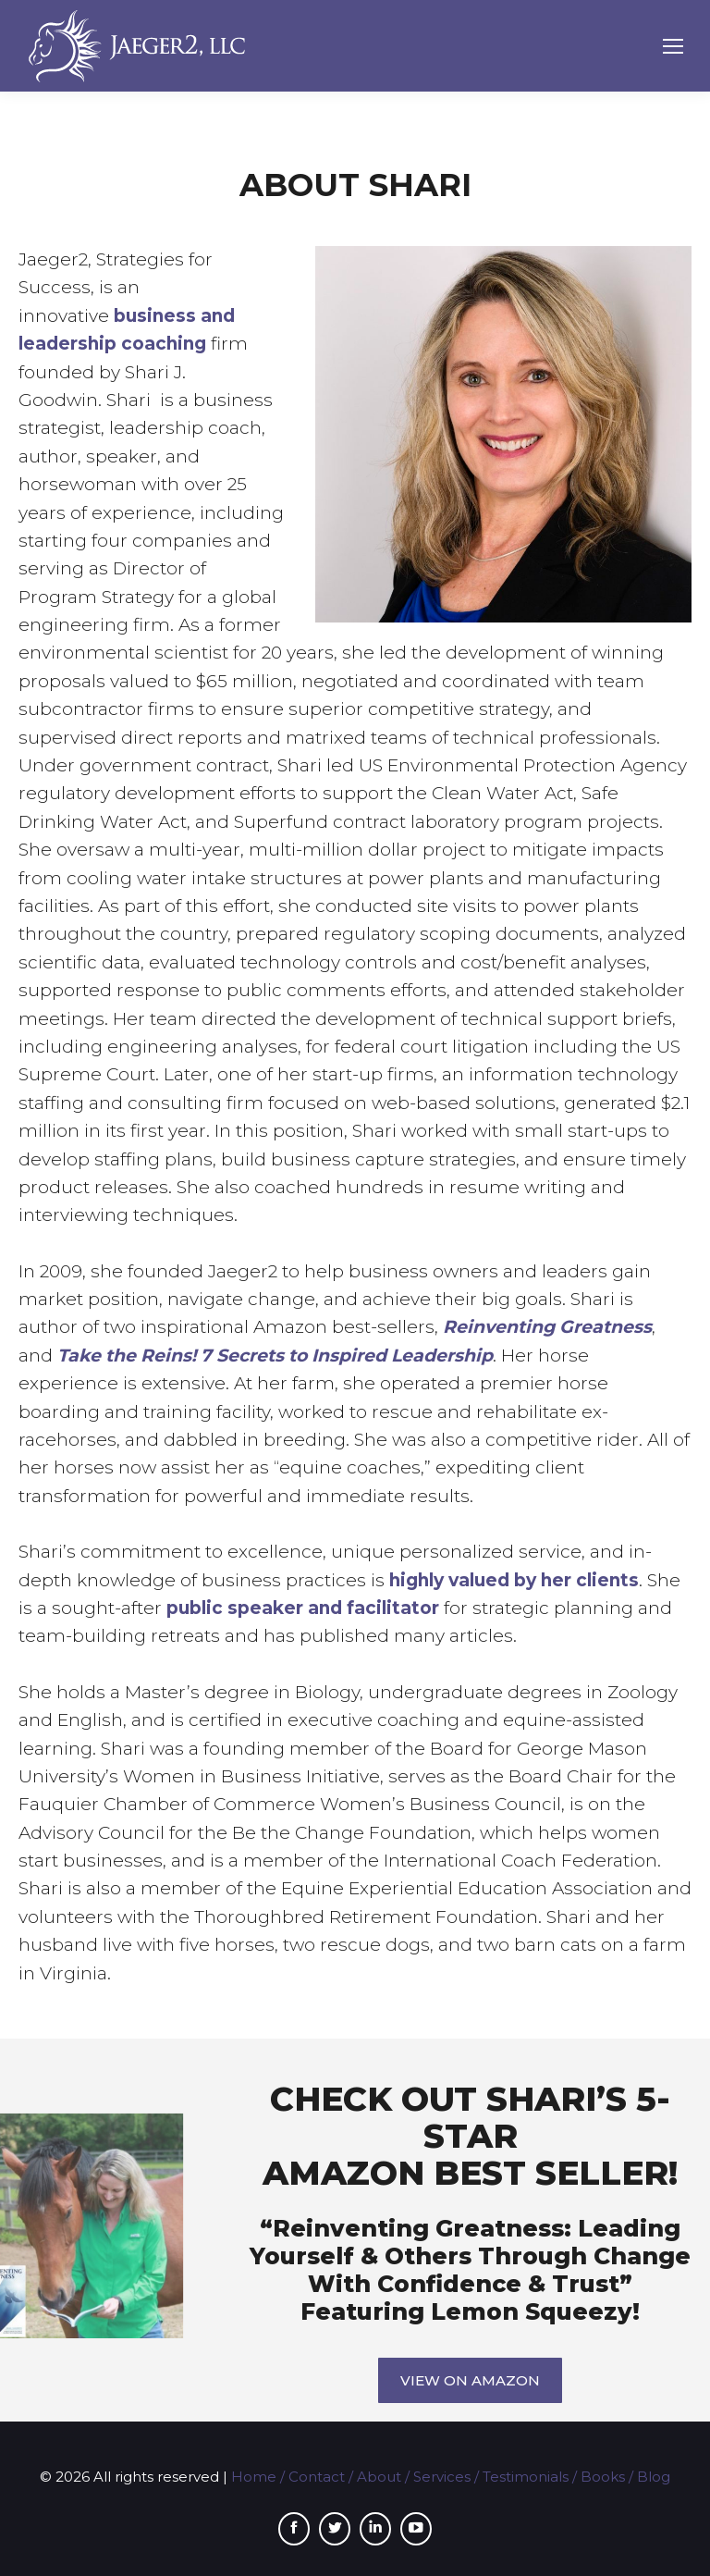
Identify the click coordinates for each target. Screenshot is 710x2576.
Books (603, 2476)
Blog (653, 2476)
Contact (316, 2476)
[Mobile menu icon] (673, 46)
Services (442, 2476)
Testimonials (526, 2476)
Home (253, 2476)
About (379, 2476)
